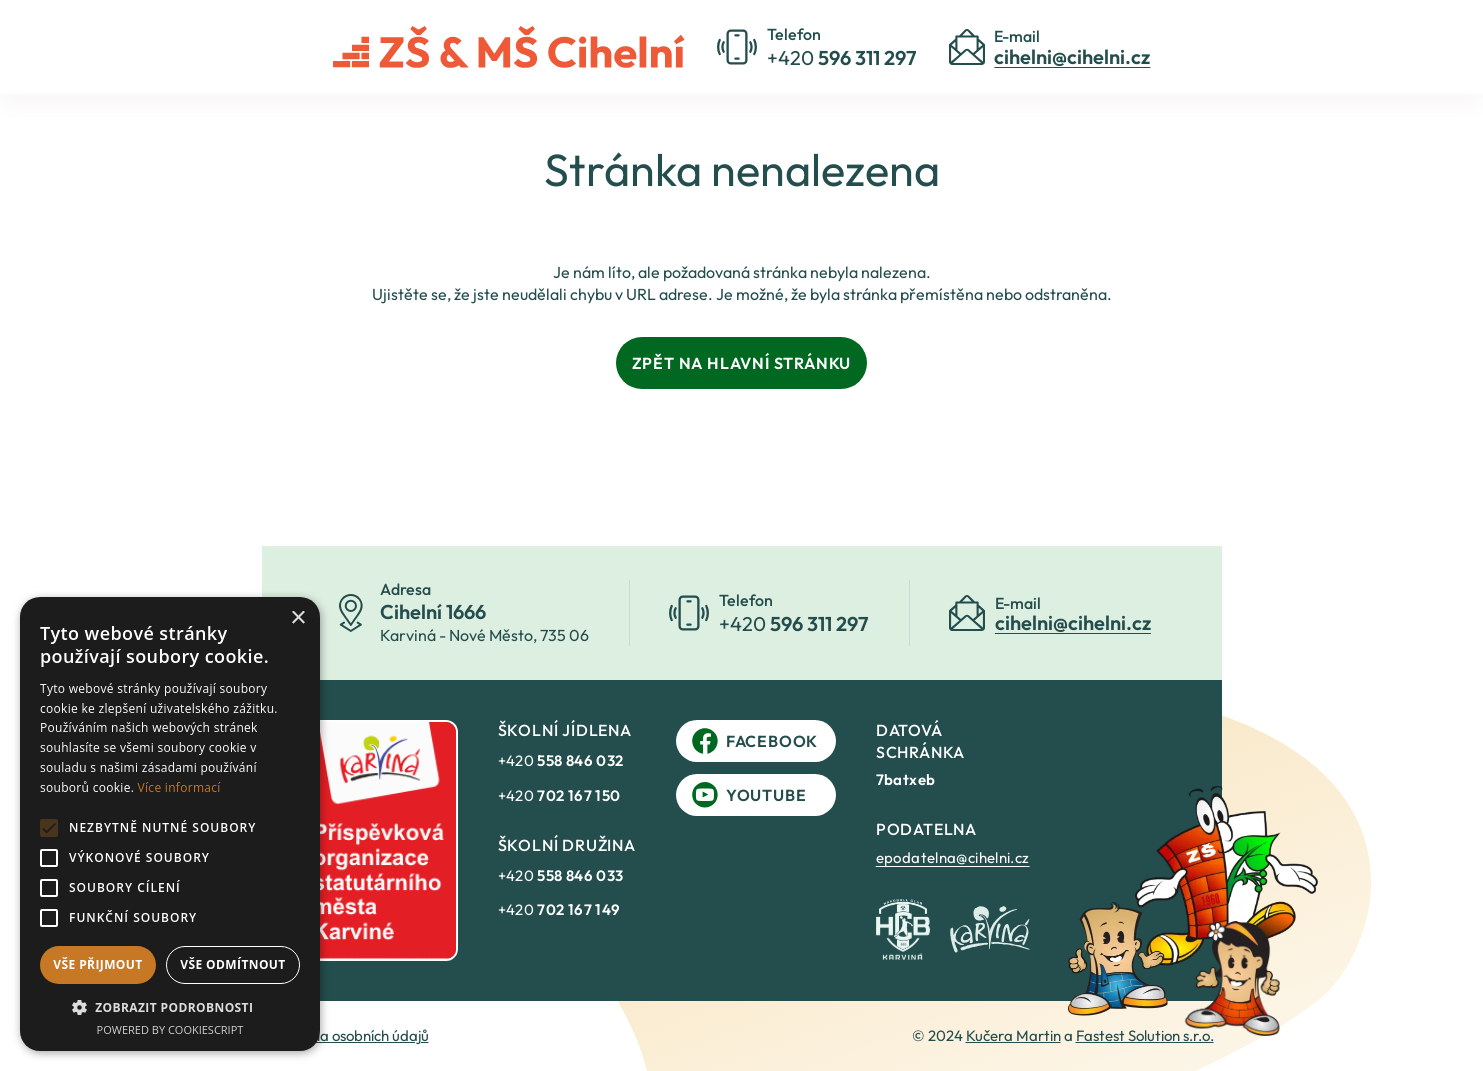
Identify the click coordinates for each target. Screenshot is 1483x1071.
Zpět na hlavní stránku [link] (742, 363)
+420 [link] (561, 760)
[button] (170, 1007)
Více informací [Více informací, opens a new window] (179, 787)
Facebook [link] (755, 741)
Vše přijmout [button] (97, 964)
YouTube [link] (749, 795)
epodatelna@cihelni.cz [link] (953, 857)
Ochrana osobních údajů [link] (349, 1035)
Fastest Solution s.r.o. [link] (1145, 1035)
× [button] (297, 618)
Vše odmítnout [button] (232, 964)
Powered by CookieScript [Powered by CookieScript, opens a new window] (170, 1029)
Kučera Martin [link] (1013, 1035)
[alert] (170, 824)
